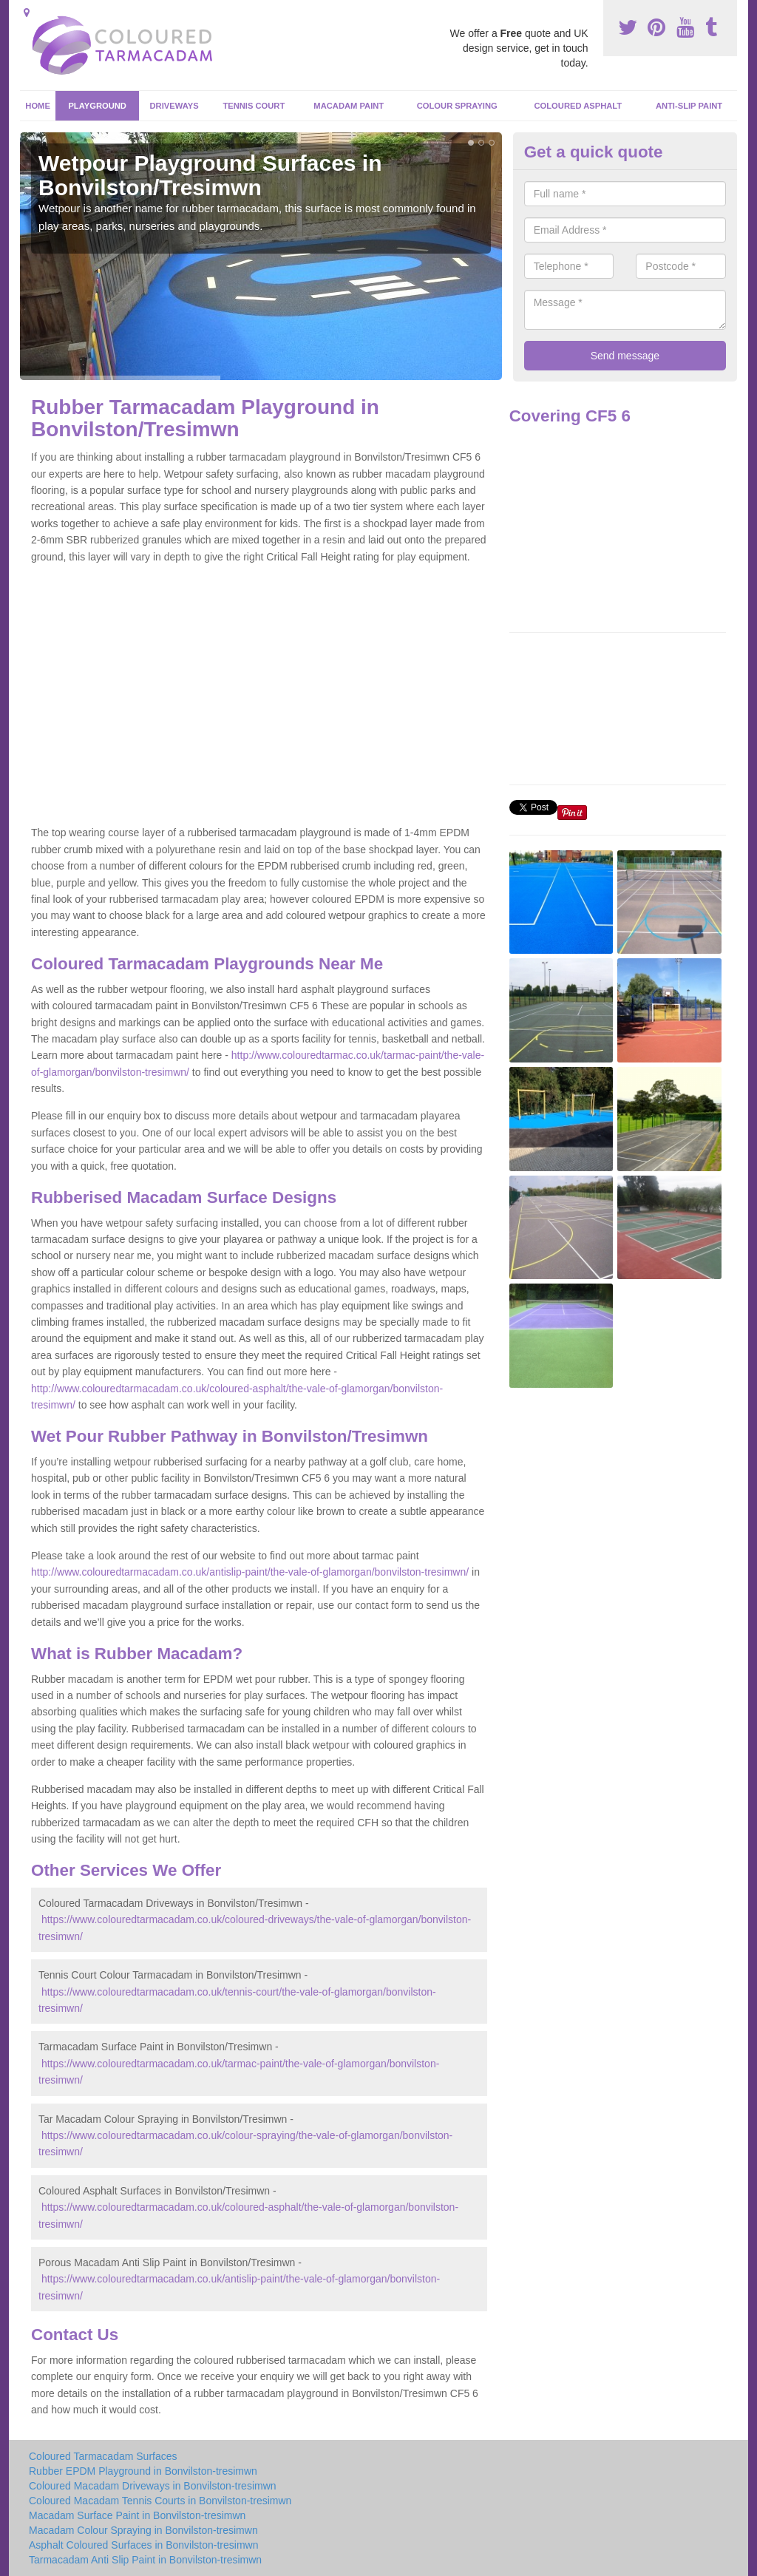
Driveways (174, 105)
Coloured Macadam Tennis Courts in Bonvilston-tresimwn (160, 2500)
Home (37, 105)
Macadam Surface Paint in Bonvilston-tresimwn (137, 2515)
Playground (97, 105)
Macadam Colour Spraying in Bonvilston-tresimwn (143, 2530)
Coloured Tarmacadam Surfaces (103, 2456)
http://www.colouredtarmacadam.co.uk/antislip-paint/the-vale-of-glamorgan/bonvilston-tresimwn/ (250, 1572)
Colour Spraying (457, 105)
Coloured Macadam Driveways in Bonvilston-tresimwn (152, 2486)
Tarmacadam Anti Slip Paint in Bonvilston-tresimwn (145, 2560)
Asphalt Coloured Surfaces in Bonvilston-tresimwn (143, 2545)
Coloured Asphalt (578, 105)
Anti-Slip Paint (689, 105)
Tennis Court (254, 105)
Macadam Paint (348, 105)
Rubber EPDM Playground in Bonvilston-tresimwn (143, 2471)
